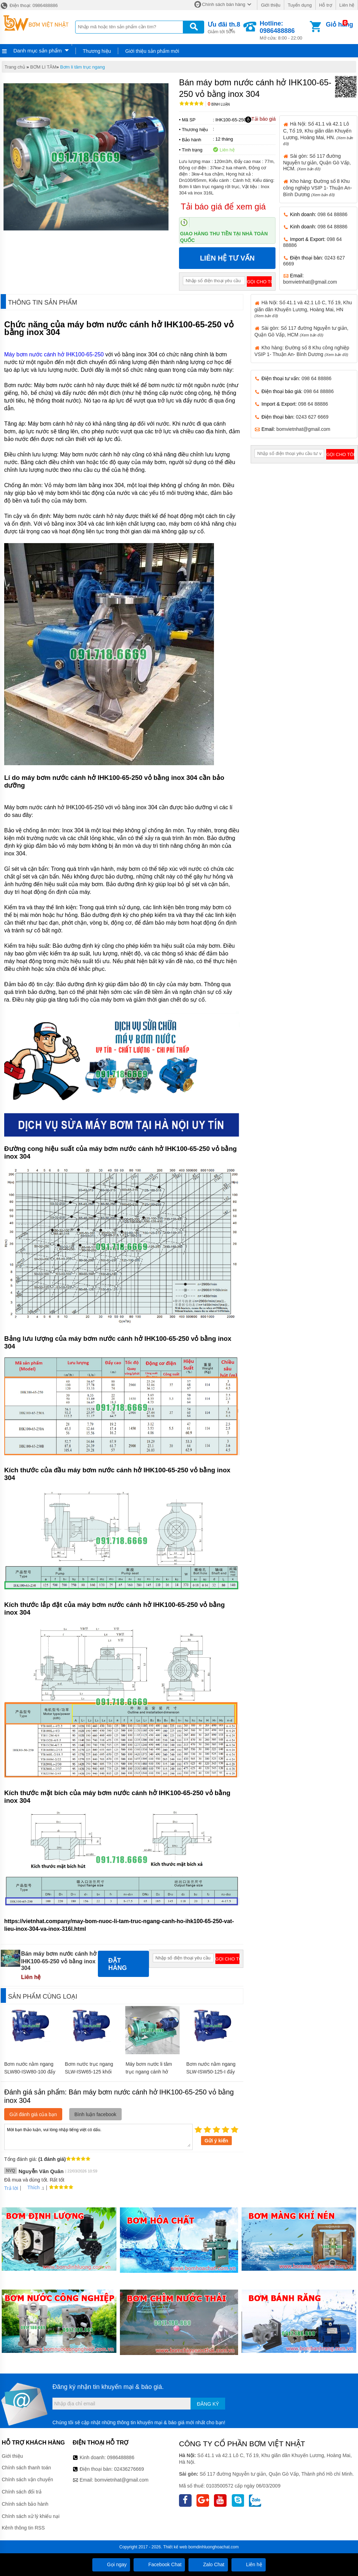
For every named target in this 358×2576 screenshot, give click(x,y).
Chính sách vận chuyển (27, 2479)
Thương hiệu (97, 51)
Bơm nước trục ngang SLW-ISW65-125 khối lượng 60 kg (89, 2071)
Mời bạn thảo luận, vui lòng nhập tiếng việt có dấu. (98, 2136)
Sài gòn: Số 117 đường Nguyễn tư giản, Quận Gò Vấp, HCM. (317, 162)
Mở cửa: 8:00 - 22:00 (284, 30)
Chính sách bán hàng (224, 4)
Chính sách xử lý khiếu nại (30, 2516)
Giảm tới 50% (224, 27)
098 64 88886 (332, 214)
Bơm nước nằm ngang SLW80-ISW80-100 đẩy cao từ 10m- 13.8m (29, 2071)
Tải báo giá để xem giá (223, 206)
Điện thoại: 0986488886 (29, 5)
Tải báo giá (260, 119)
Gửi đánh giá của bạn (33, 2114)
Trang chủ (15, 67)
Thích (31, 2187)
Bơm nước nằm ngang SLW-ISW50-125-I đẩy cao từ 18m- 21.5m (211, 2071)
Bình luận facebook (95, 2114)
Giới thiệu (270, 5)
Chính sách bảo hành (25, 2504)
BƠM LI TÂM (43, 67)
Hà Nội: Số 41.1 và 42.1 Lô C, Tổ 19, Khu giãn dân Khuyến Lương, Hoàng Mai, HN (303, 309)
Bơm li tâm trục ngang (82, 67)
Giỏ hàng (339, 24)
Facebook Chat (159, 2564)
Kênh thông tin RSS (23, 2528)
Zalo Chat (208, 2564)
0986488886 (120, 2457)
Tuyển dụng (300, 5)
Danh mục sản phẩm (37, 51)
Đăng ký (208, 2404)
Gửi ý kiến (216, 2140)
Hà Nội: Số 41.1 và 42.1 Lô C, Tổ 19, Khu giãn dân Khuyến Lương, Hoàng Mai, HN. (318, 133)
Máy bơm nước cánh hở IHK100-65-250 (54, 354)
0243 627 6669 (312, 417)
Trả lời (11, 2188)
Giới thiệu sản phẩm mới (152, 51)
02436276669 (129, 2469)
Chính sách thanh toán (26, 2467)
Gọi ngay (111, 2564)
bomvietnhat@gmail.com (310, 282)
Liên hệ (346, 5)
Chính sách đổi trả (22, 2492)
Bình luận (219, 104)
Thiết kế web (175, 2547)
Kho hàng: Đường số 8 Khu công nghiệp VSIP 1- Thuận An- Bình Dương (317, 187)
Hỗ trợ (325, 5)
